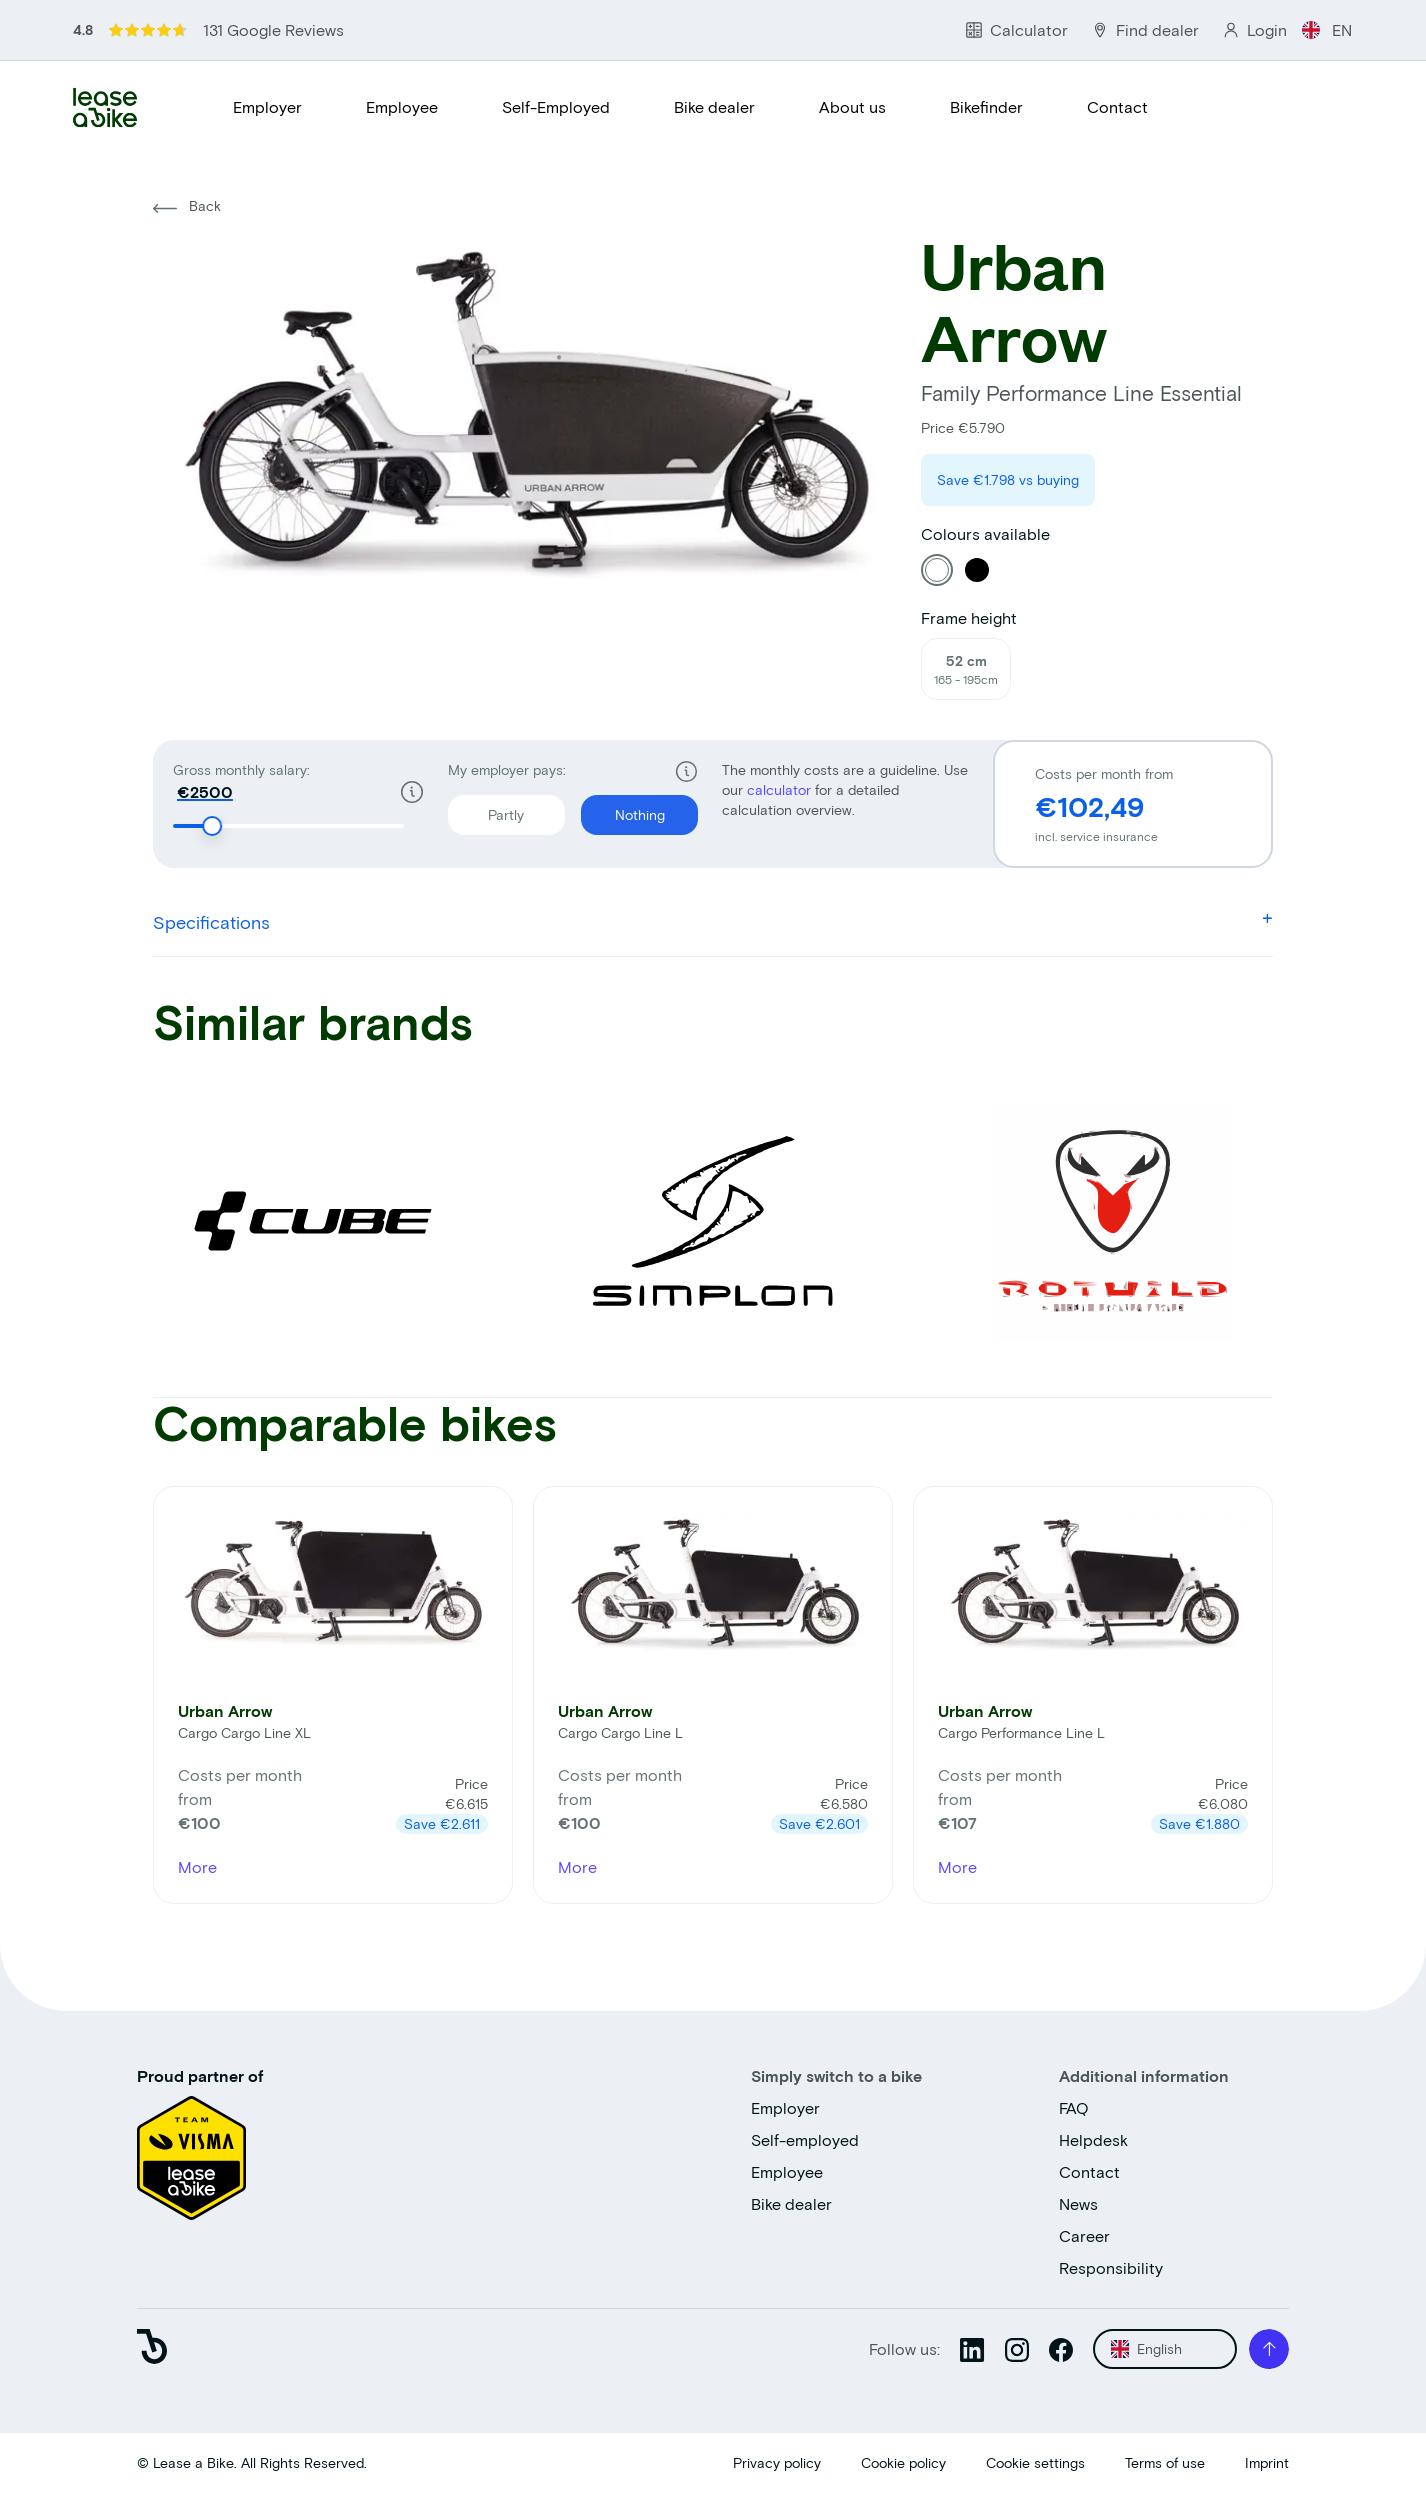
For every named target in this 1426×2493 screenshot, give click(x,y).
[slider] (212, 826)
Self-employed (805, 2139)
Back (187, 205)
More (197, 1866)
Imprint (1267, 2462)
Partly (486, 809)
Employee (402, 106)
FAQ (1074, 2107)
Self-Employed (556, 106)
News (1078, 2203)
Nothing (623, 809)
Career (1084, 2235)
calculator (781, 789)
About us (852, 106)
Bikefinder (986, 106)
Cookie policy (903, 2462)
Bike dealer (714, 106)
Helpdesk (1093, 2139)
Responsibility (1111, 2267)
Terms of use (1165, 2462)
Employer (267, 106)
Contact (1117, 106)
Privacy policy (777, 2462)
